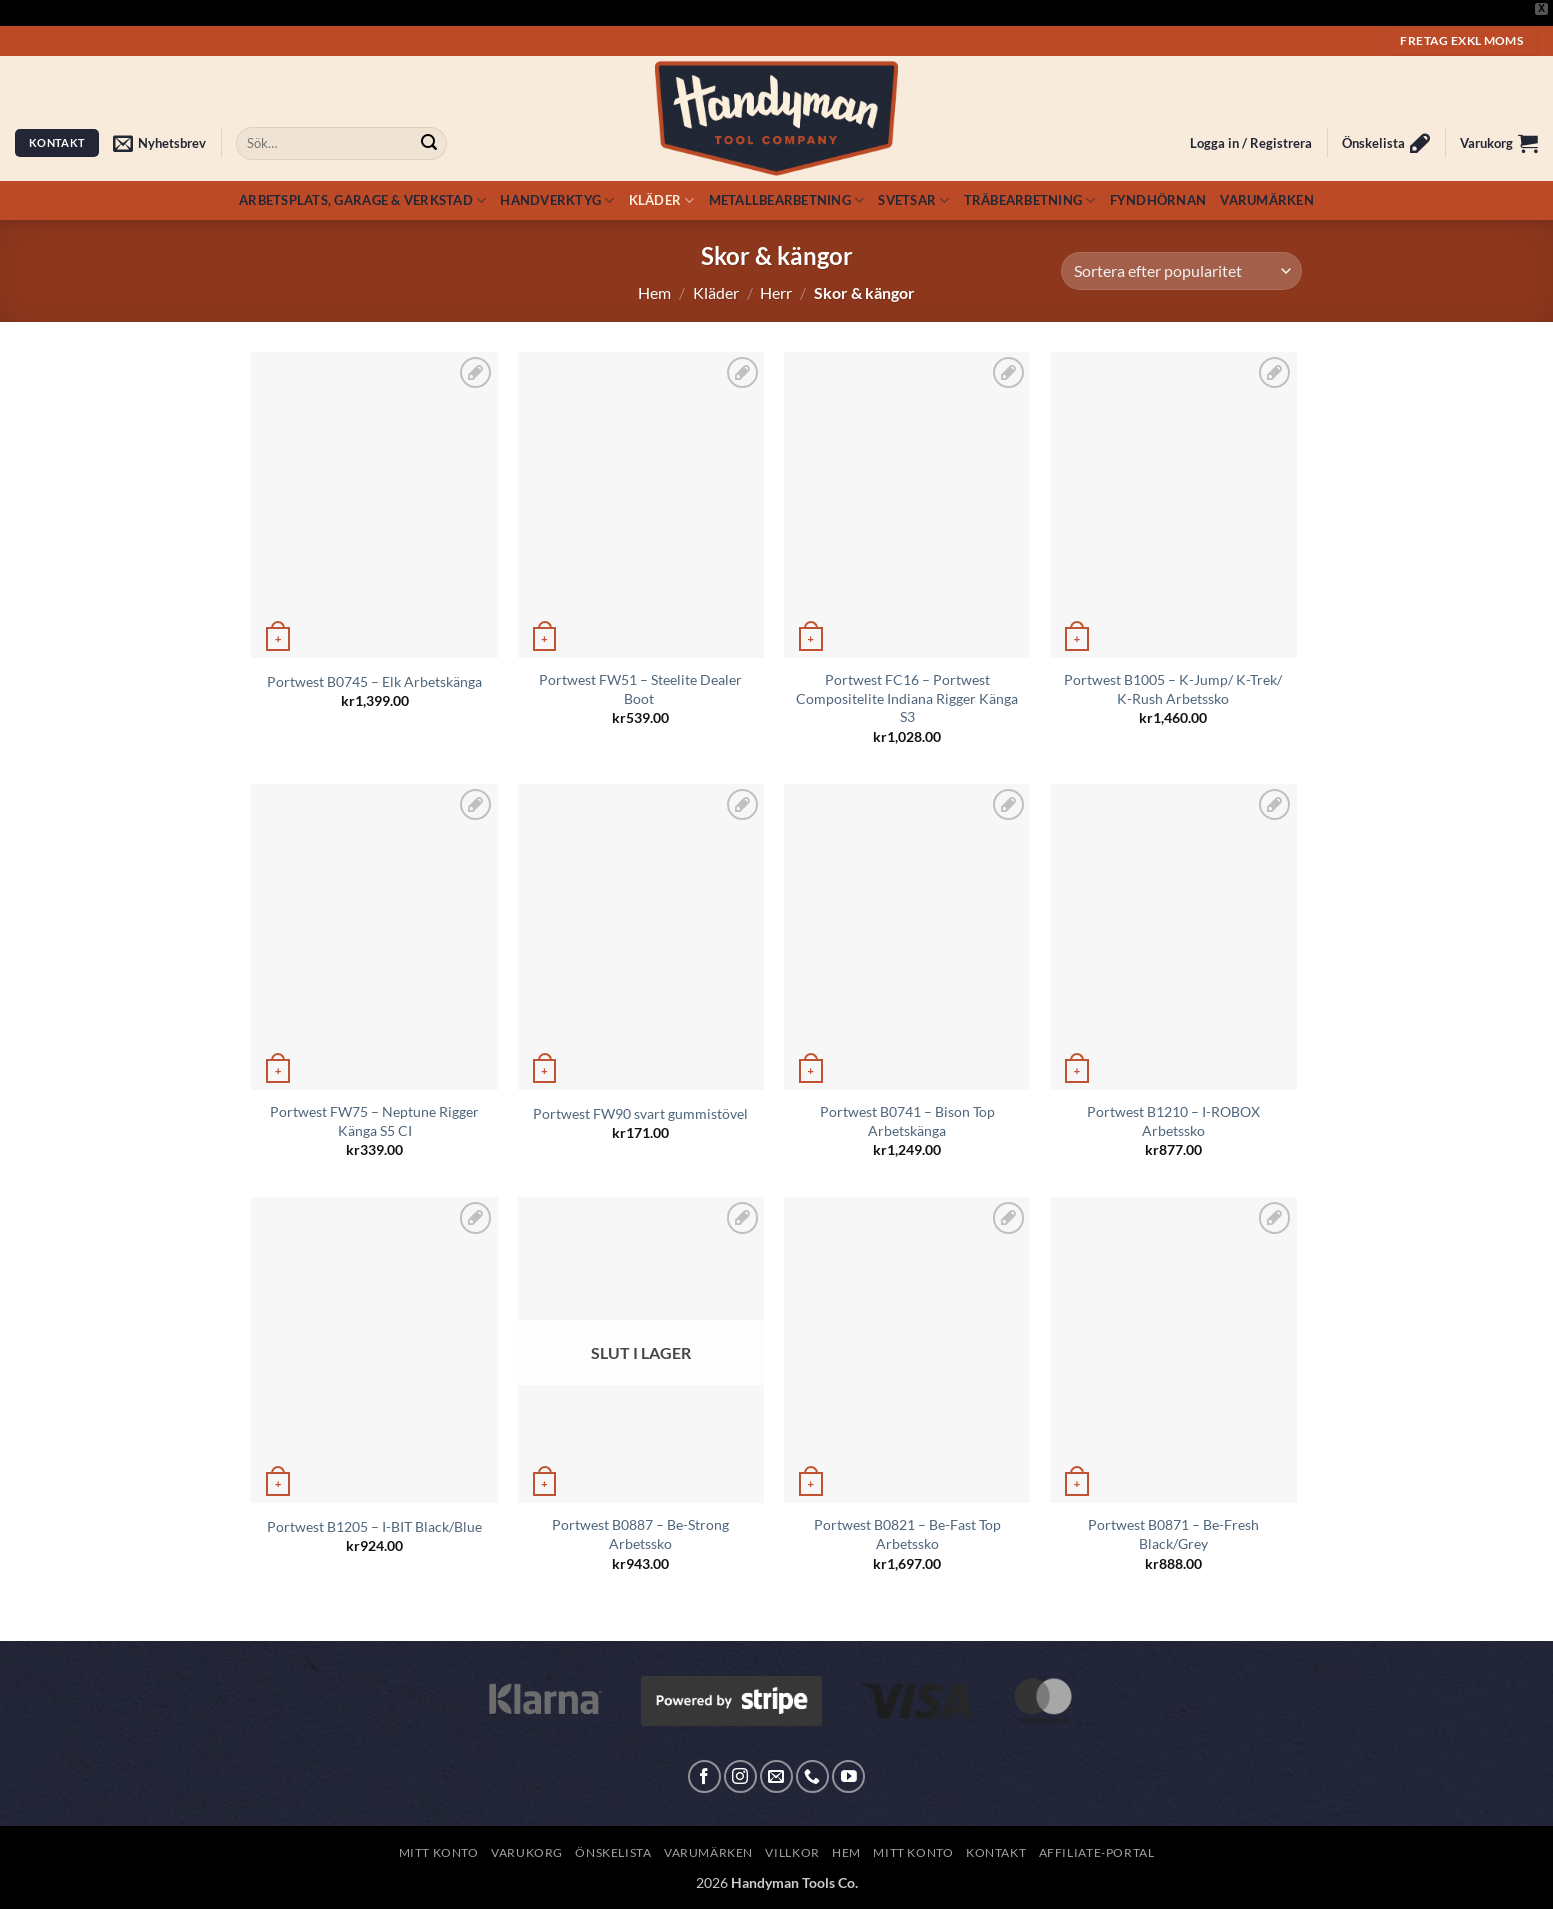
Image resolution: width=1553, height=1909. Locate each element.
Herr (776, 292)
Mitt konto (439, 1852)
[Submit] (429, 143)
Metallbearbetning (787, 200)
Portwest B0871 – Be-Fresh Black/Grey (1173, 1534)
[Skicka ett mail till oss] (776, 1776)
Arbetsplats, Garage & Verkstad (362, 200)
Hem (654, 292)
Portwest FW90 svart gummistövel (640, 1113)
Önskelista (613, 1852)
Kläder (662, 200)
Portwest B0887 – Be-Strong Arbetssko (640, 1534)
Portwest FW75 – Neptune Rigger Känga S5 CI (374, 1121)
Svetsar (913, 200)
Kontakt (996, 1852)
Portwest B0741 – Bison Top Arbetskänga (907, 1121)
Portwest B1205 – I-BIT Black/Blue (374, 1526)
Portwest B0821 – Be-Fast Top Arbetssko (907, 1534)
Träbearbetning (1030, 200)
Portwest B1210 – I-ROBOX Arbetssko (1173, 1121)
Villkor (792, 1852)
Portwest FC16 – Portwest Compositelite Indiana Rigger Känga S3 (907, 698)
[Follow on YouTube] (848, 1776)
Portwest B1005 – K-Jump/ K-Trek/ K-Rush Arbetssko (1173, 689)
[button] (159, 143)
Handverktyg (557, 200)
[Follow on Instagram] (740, 1776)
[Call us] (812, 1776)
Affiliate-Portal (1097, 1852)
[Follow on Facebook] (704, 1776)
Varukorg (527, 1852)
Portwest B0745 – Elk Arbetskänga (374, 681)
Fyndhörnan (1158, 200)
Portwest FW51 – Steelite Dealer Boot (640, 689)
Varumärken (1267, 200)
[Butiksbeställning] (1181, 271)
